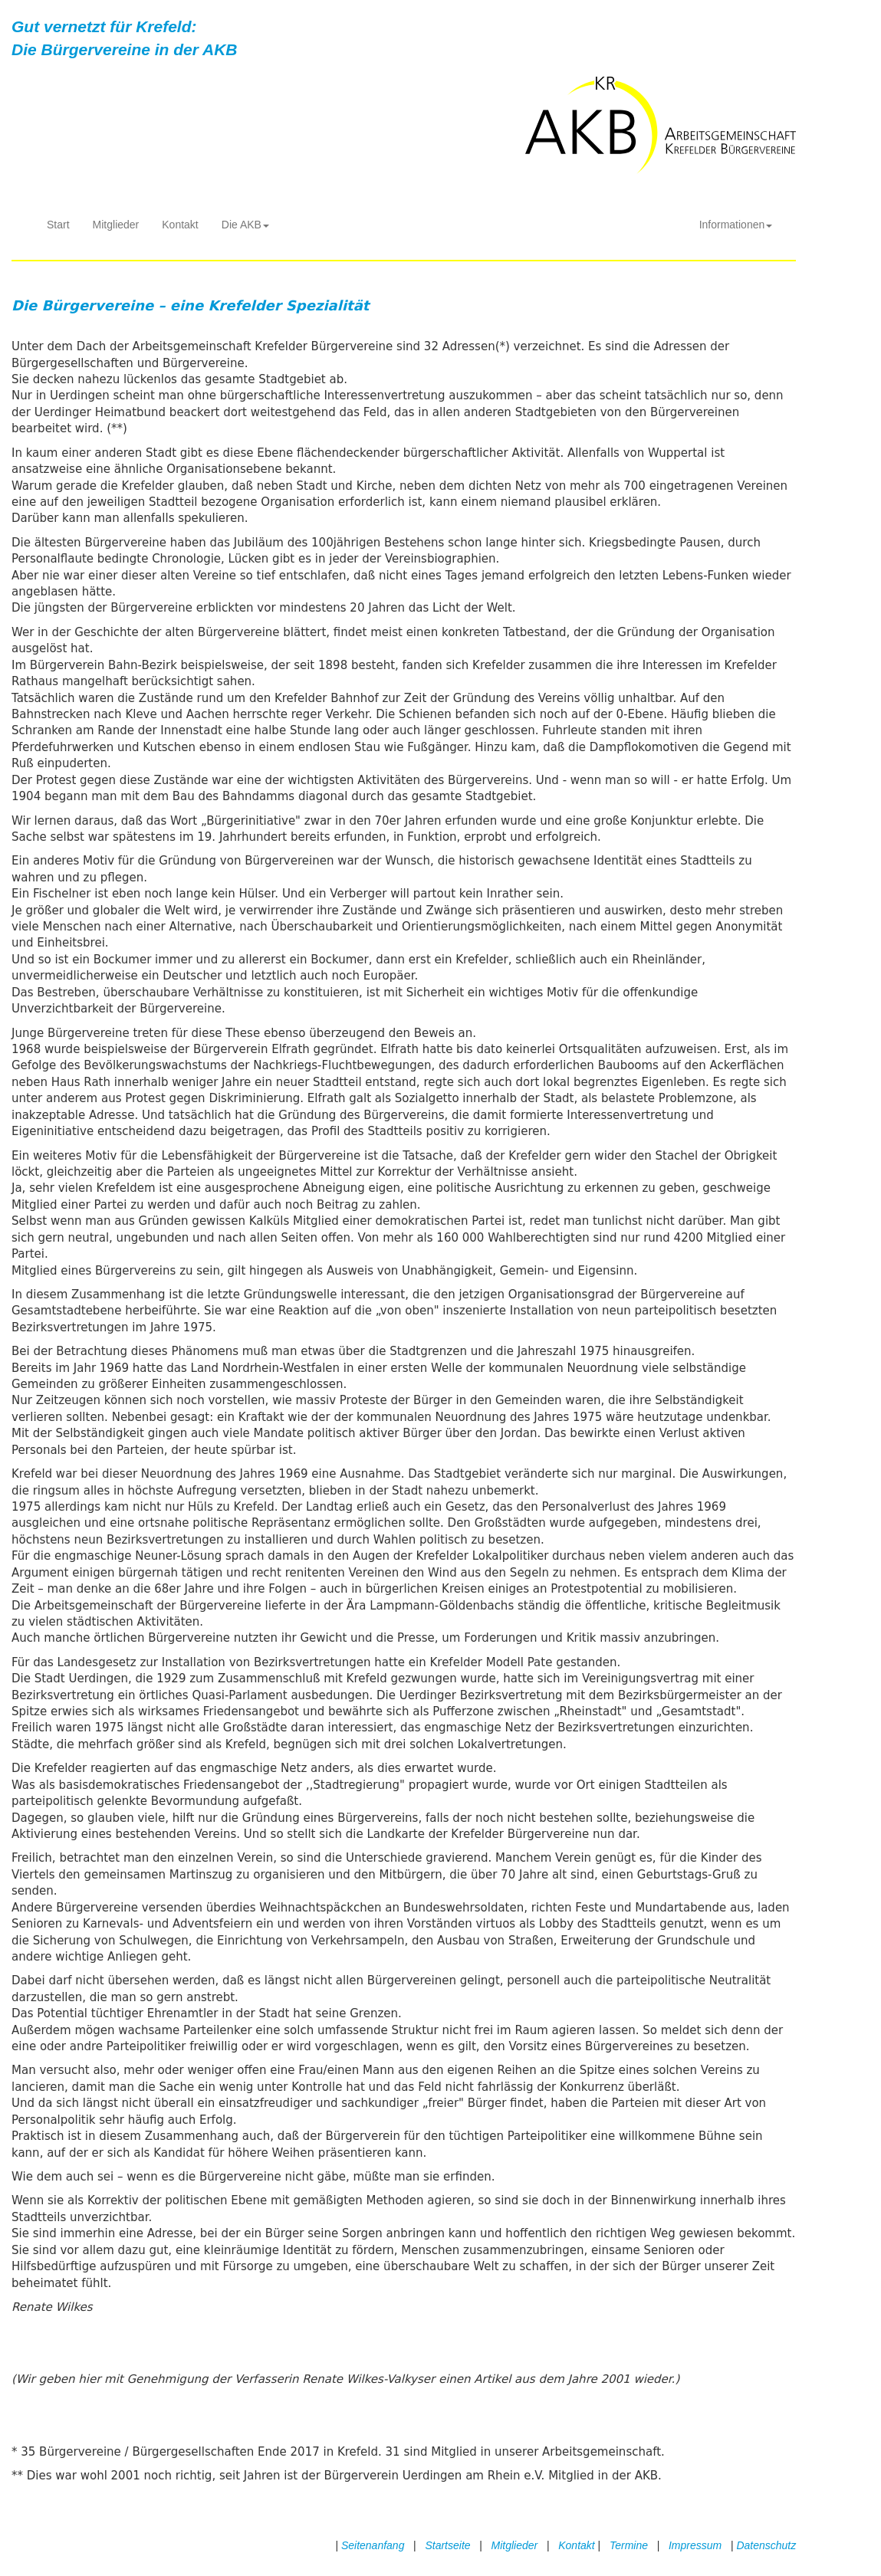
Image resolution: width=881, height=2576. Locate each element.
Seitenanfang (373, 2545)
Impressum (695, 2545)
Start (58, 224)
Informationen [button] (736, 224)
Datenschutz (766, 2545)
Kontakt (180, 224)
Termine (629, 2545)
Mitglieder (116, 224)
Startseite (447, 2545)
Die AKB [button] (245, 224)
